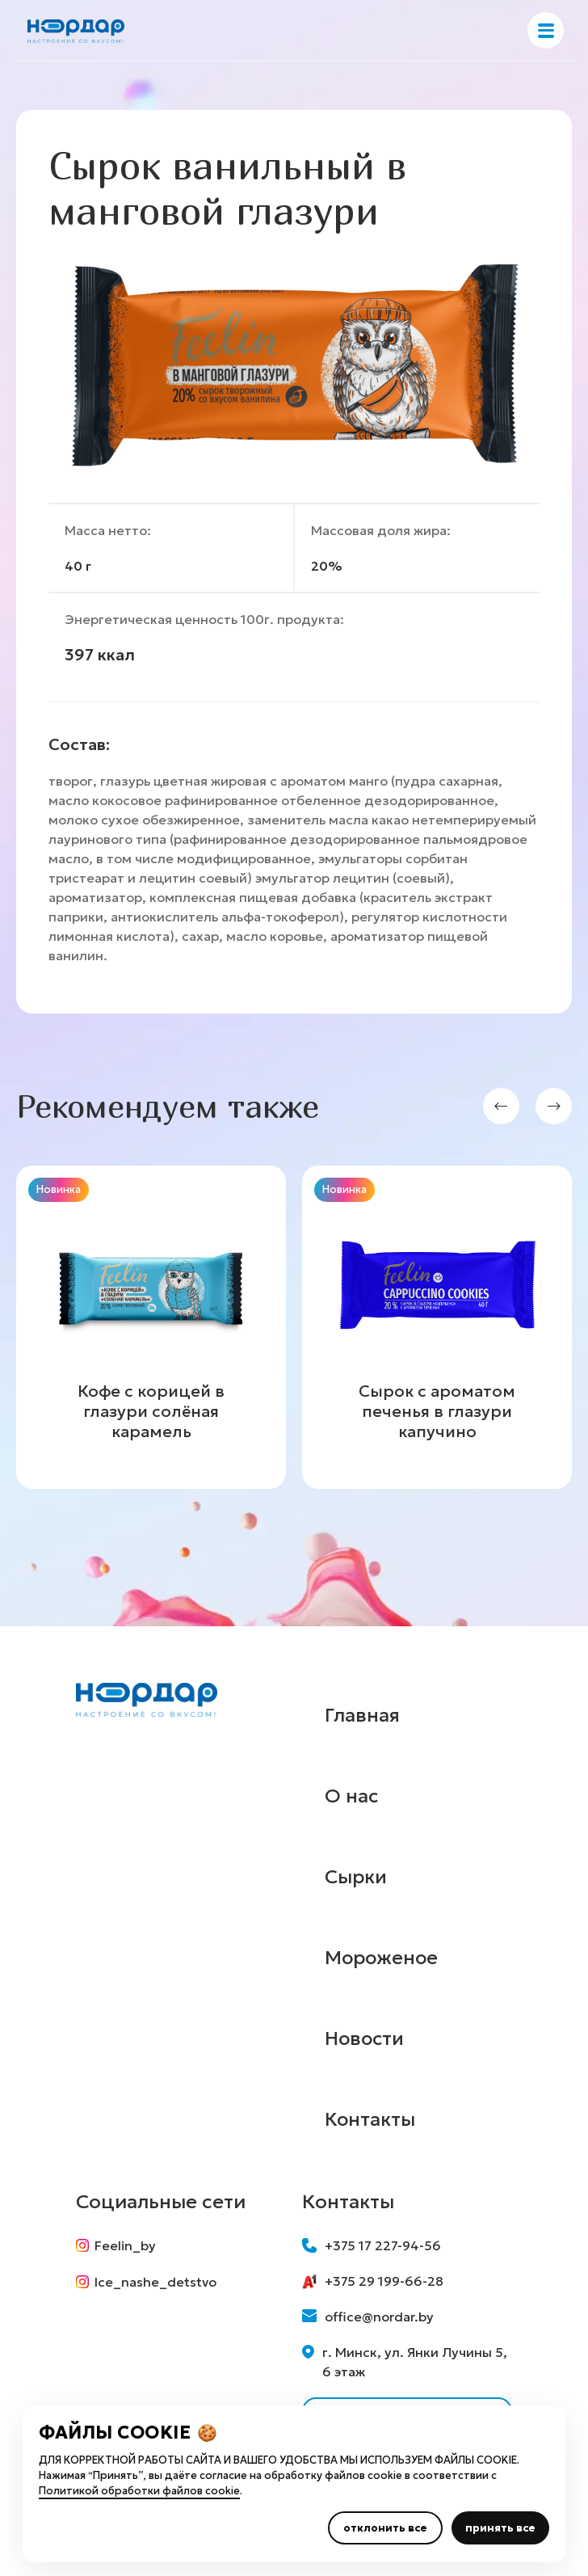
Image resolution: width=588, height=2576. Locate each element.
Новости (366, 2038)
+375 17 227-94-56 (371, 2245)
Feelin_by (116, 2245)
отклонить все (385, 2528)
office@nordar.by (368, 2316)
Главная (362, 1715)
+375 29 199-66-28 (372, 2281)
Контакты (371, 2119)
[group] (151, 1327)
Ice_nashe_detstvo (146, 2283)
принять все (500, 2528)
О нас (352, 1796)
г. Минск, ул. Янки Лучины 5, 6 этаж (404, 2362)
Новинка (58, 1189)
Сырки (356, 1877)
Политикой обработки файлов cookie (139, 2491)
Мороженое (383, 1958)
